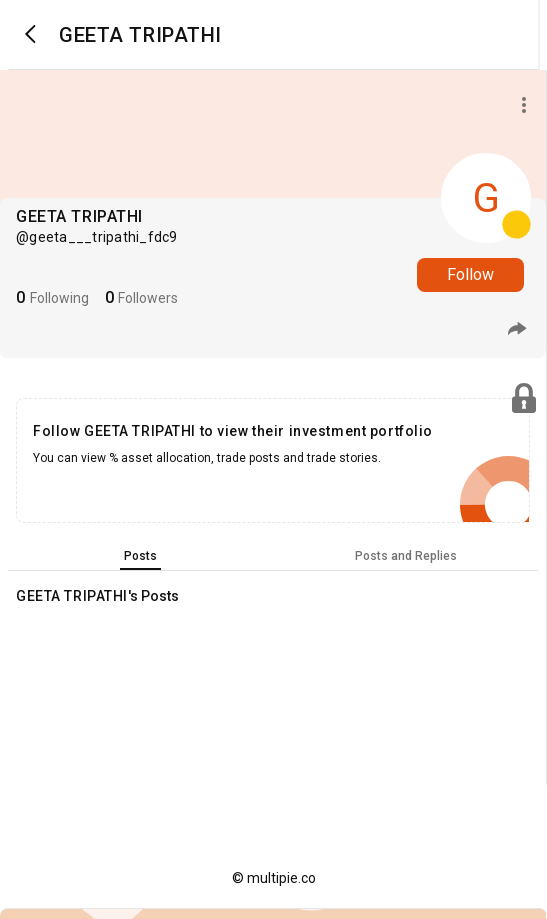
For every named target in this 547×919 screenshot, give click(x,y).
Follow (470, 274)
